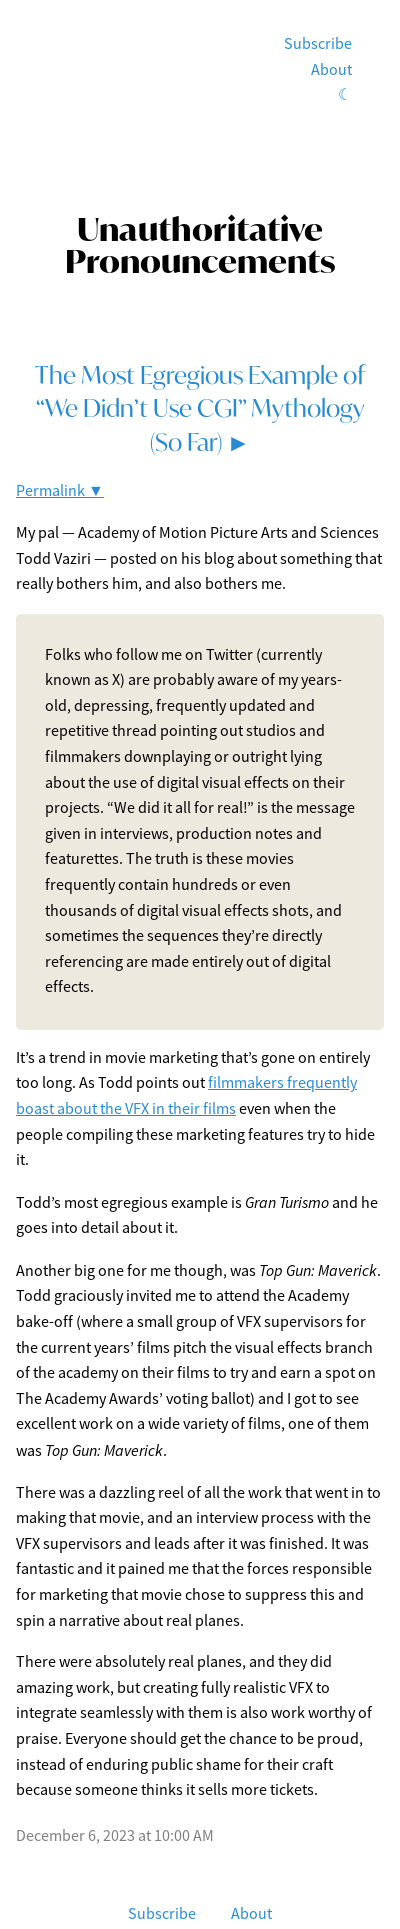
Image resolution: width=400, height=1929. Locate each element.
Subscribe (318, 44)
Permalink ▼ (60, 491)
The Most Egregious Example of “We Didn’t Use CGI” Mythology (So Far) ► (200, 408)
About (331, 70)
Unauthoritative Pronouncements (200, 245)
